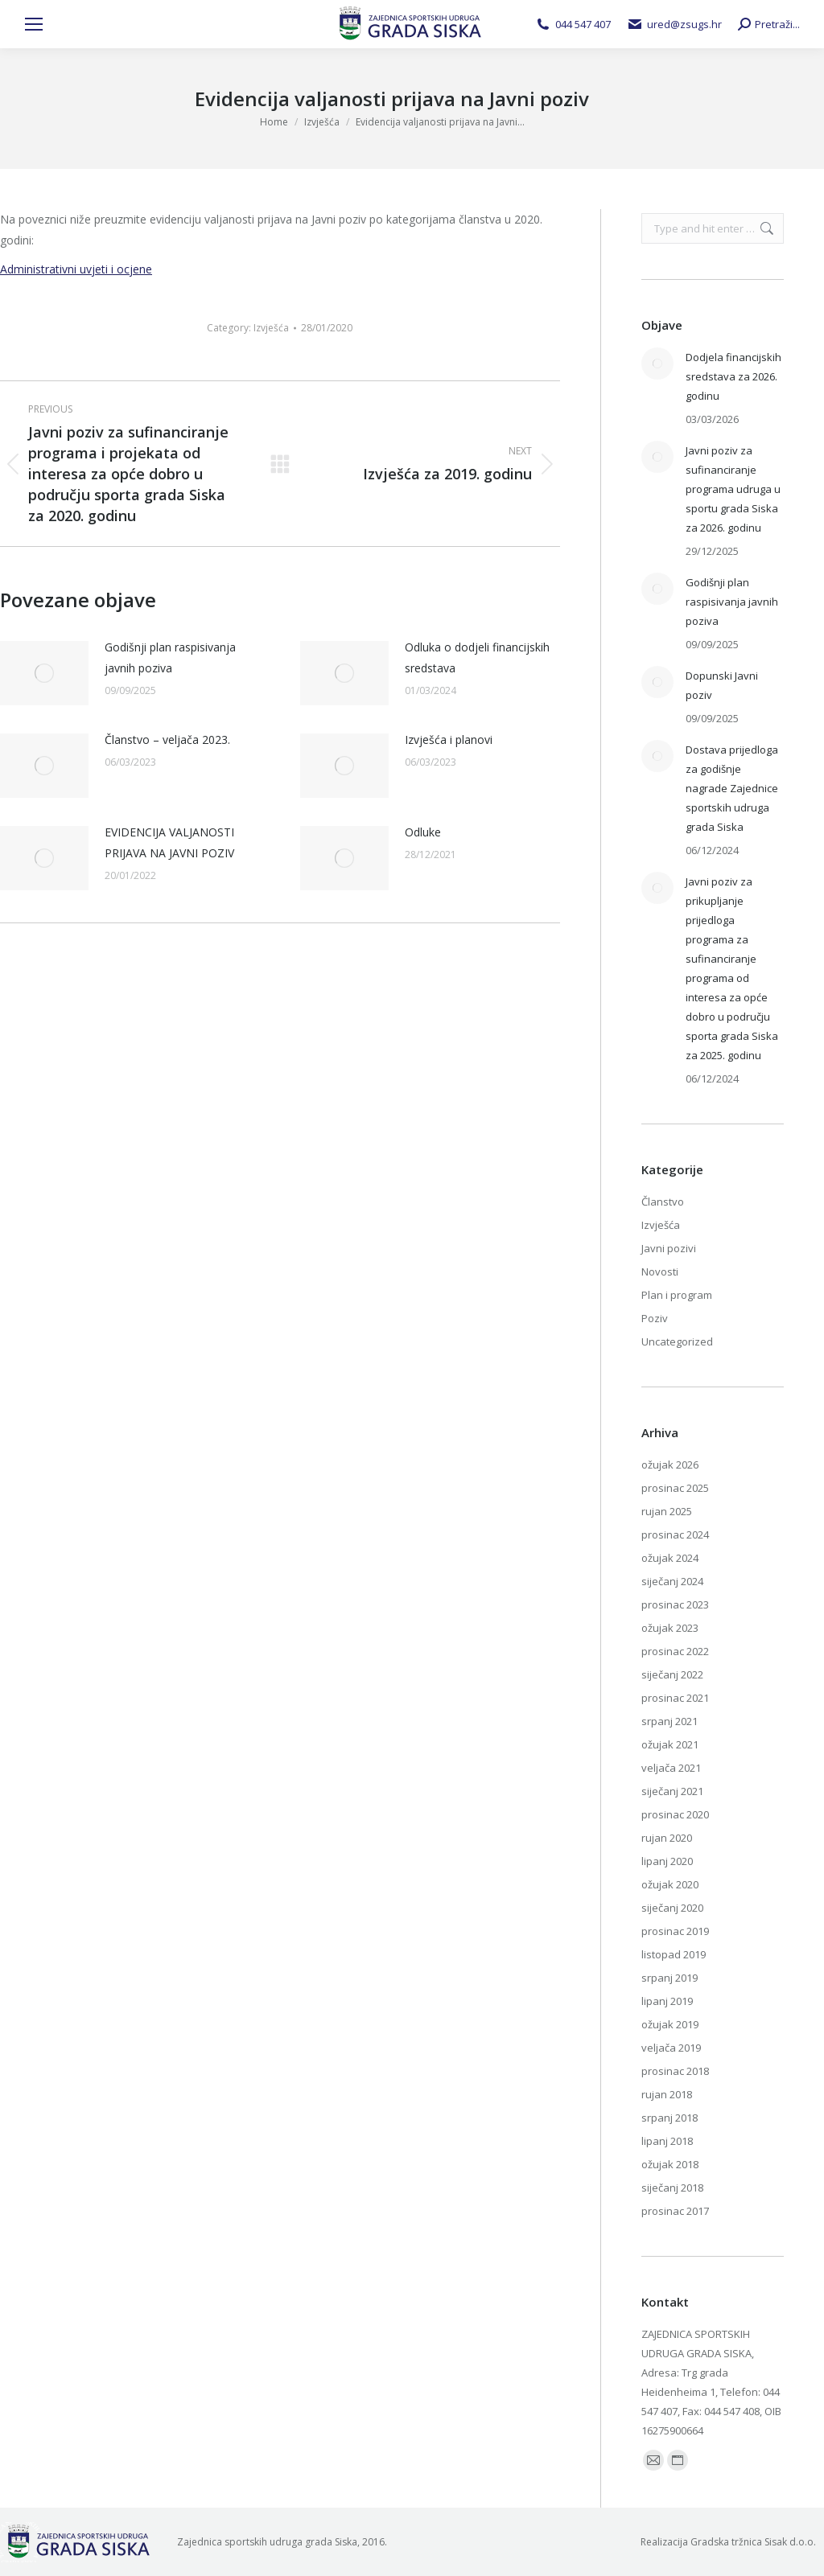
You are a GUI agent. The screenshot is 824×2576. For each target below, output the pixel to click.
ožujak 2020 (669, 1884)
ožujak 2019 (669, 2024)
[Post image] (44, 673)
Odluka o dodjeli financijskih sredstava (477, 657)
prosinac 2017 (675, 2211)
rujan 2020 (666, 1837)
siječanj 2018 (672, 2187)
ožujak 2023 (669, 1628)
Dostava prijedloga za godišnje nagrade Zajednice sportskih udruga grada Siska (732, 788)
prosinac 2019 (675, 1931)
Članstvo (662, 1201)
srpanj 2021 (669, 1721)
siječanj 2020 (672, 1907)
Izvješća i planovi (448, 739)
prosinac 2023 (675, 1604)
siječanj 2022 (672, 1674)
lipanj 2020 (667, 1861)
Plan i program (676, 1295)
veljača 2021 (671, 1767)
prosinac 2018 (675, 2071)
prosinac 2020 (675, 1814)
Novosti (659, 1271)
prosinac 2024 (675, 1534)
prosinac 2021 (675, 1698)
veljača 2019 (671, 2047)
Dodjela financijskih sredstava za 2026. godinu (733, 376)
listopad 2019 (673, 1954)
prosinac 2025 (675, 1488)
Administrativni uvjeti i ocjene (76, 269)
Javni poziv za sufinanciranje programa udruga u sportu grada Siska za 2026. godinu (733, 489)
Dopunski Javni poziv (722, 685)
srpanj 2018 (669, 2117)
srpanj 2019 (669, 1977)
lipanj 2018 (667, 2141)
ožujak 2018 (669, 2164)
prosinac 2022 (675, 1651)
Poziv (654, 1318)
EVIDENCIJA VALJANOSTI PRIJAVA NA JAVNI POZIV (169, 842)
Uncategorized (677, 1341)
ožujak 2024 (669, 1558)
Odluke (423, 832)
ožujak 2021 (669, 1744)
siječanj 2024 (672, 1581)
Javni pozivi (668, 1248)
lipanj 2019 (667, 2001)
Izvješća (271, 328)
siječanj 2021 (672, 1791)
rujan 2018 (666, 2094)
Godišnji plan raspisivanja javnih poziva (170, 657)
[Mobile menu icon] (33, 24)
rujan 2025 (666, 1511)
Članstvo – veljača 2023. (167, 739)
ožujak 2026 (669, 1464)
